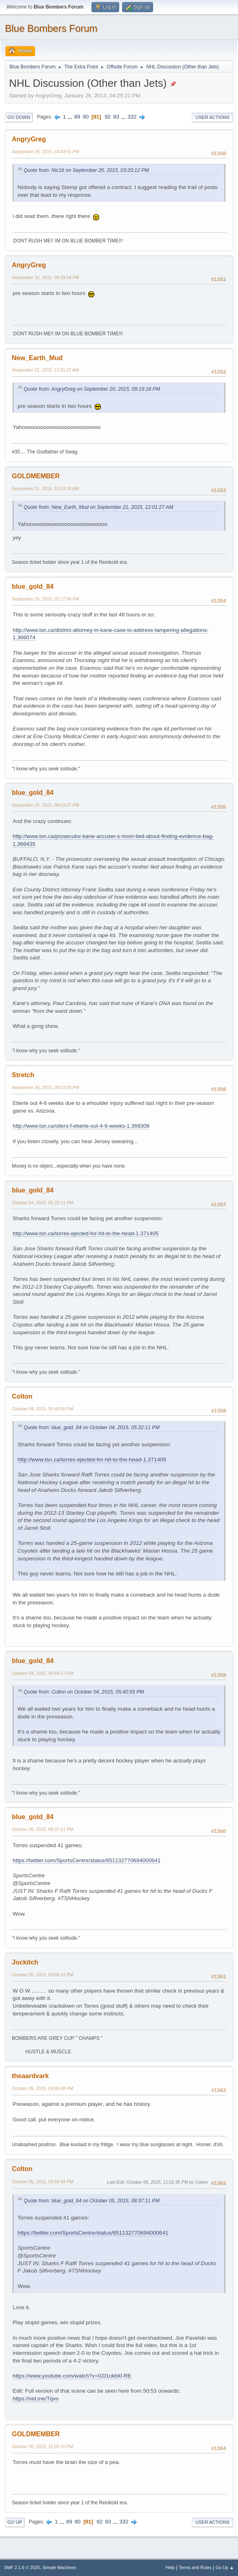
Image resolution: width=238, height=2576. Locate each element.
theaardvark (30, 2075)
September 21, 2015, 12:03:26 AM (45, 488)
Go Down (18, 117)
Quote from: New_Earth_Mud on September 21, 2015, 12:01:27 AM (98, 507)
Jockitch (25, 1962)
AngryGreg (29, 139)
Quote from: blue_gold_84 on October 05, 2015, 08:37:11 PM (92, 2201)
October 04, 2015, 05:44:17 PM (42, 1673)
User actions (212, 117)
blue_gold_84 (32, 586)
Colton (22, 1396)
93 (116, 117)
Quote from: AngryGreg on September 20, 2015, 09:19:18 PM (92, 389)
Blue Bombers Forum (51, 28)
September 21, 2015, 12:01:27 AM (45, 369)
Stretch (23, 1074)
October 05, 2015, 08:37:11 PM (42, 1829)
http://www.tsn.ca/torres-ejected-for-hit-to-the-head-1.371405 (85, 1233)
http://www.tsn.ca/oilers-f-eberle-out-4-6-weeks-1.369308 (81, 1126)
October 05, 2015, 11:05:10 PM (42, 2446)
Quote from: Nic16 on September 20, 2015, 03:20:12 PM (86, 170)
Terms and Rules (195, 2567)
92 (108, 117)
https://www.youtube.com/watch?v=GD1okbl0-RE (72, 2376)
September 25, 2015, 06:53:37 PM (45, 805)
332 (131, 117)
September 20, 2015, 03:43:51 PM (45, 151)
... (71, 117)
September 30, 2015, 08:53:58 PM (45, 1087)
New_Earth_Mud (37, 357)
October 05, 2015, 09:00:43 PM (42, 1974)
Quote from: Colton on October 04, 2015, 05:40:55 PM (84, 1692)
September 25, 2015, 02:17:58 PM (45, 598)
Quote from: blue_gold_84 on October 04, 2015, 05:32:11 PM (92, 1427)
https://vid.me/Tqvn (36, 2399)
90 (85, 117)
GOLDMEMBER (36, 476)
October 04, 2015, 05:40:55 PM (42, 1408)
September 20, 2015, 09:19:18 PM (45, 277)
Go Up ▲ (225, 2567)
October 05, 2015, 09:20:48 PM (42, 2088)
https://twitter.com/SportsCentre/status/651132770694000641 (86, 1860)
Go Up (14, 2522)
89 (77, 117)
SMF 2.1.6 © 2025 (22, 2567)
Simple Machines (59, 2567)
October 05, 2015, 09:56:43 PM (42, 2181)
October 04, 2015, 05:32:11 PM (42, 1202)
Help (170, 2567)
